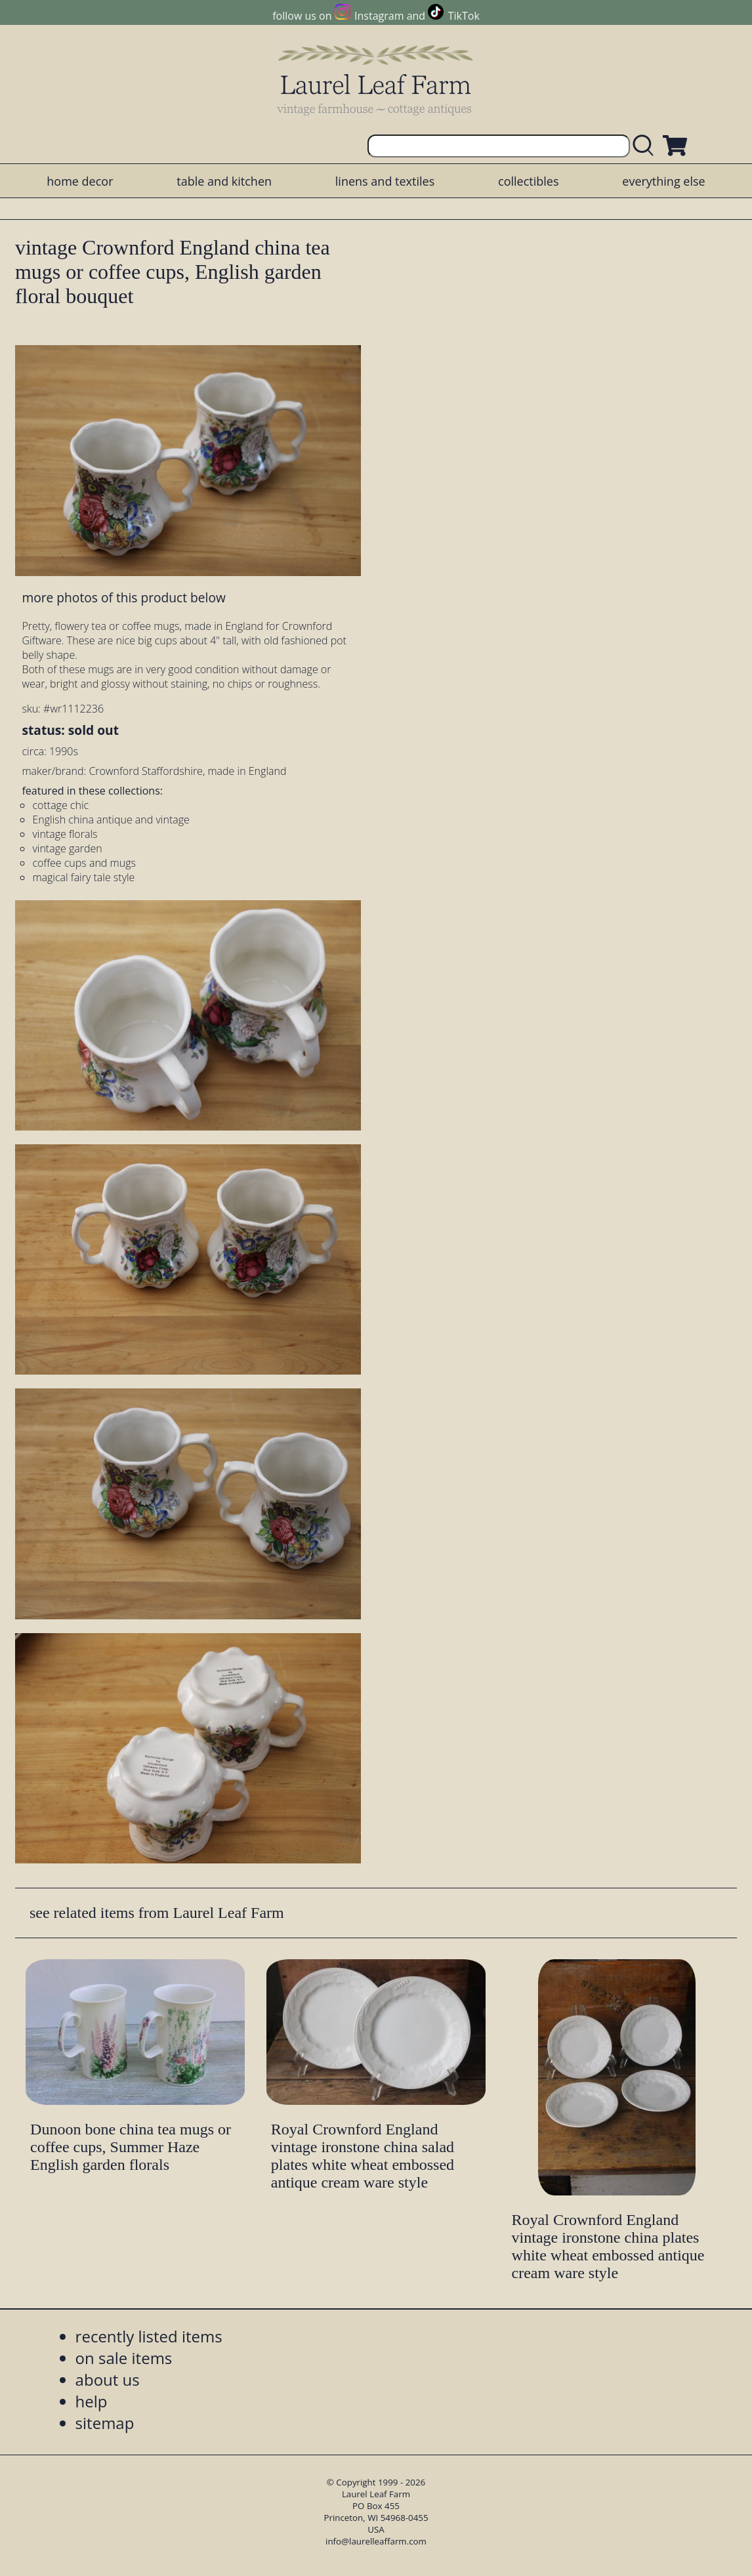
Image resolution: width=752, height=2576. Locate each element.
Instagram (379, 16)
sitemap (105, 2423)
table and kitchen (224, 181)
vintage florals (64, 834)
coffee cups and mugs (83, 863)
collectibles (528, 181)
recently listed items (148, 2336)
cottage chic (60, 805)
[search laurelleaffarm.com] (646, 146)
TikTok (464, 16)
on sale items (124, 2358)
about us (107, 2379)
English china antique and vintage (110, 819)
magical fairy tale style (83, 877)
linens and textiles (384, 181)
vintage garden (67, 848)
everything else (663, 181)
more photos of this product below (123, 597)
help (91, 2401)
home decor (80, 181)
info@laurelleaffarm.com (376, 2541)
